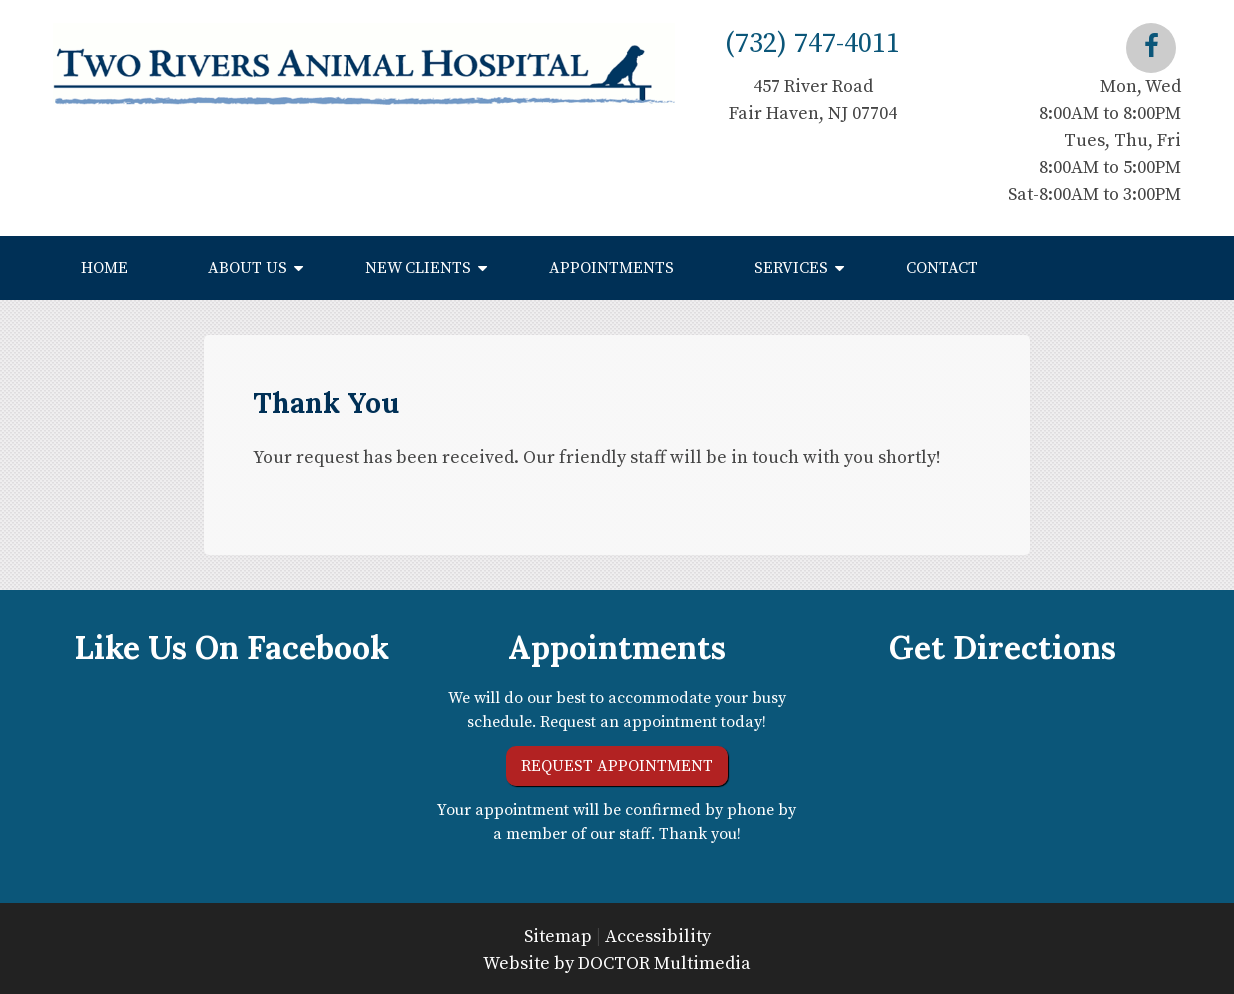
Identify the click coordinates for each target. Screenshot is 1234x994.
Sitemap (558, 936)
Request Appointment (617, 766)
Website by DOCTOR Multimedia (617, 963)
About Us (247, 268)
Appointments (611, 268)
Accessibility (658, 936)
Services (791, 268)
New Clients (418, 268)
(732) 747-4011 (812, 43)
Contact (942, 268)
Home (104, 268)
